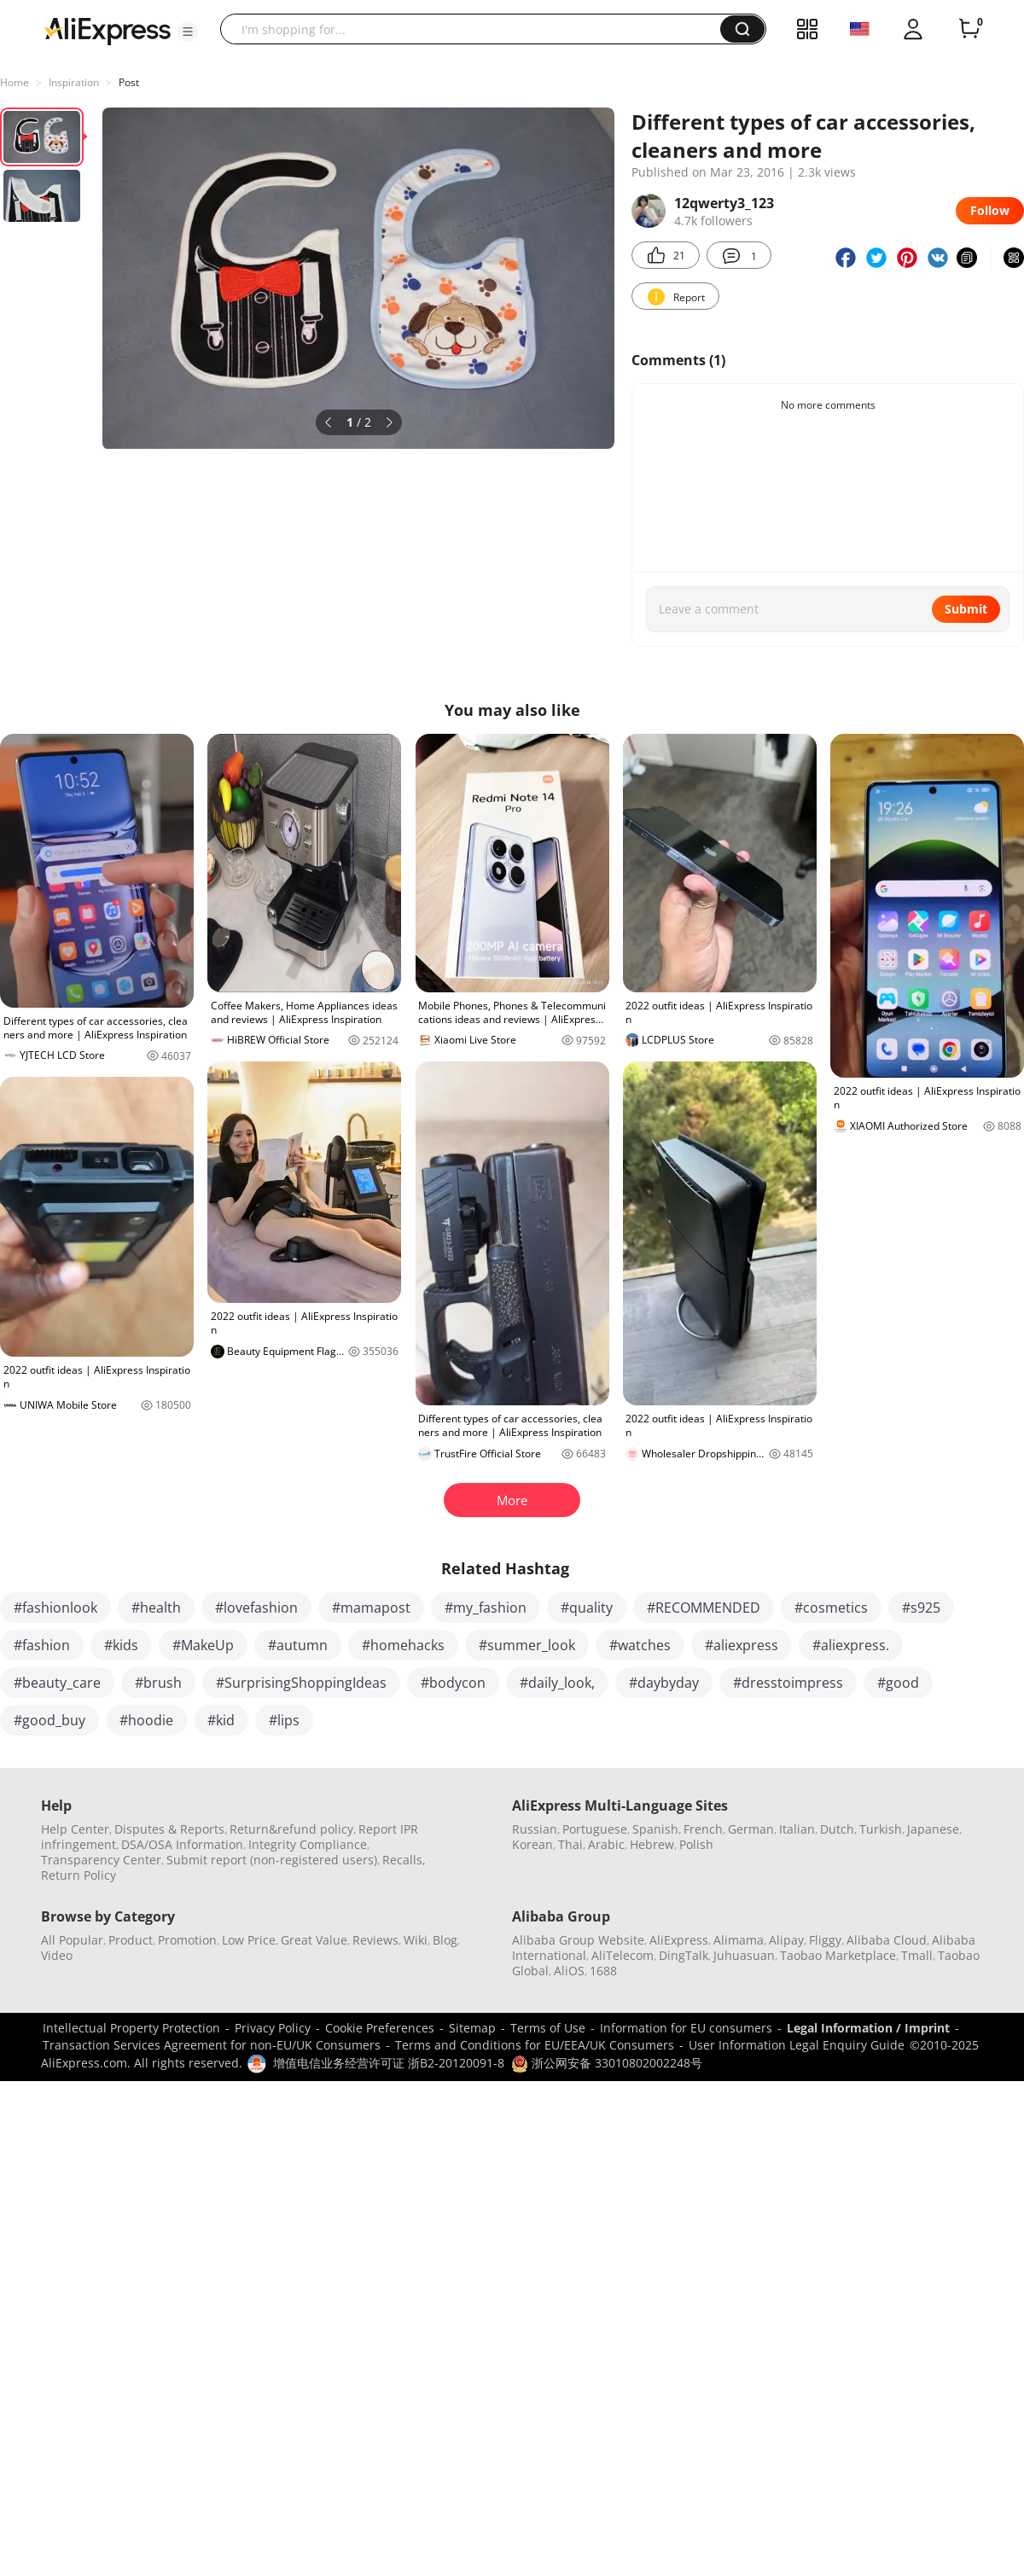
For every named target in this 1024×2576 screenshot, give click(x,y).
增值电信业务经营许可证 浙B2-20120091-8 (388, 2063)
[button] (187, 31)
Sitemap (472, 2028)
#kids (121, 1645)
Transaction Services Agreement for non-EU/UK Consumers (212, 2045)
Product (130, 1940)
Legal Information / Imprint (868, 2028)
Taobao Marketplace (838, 1955)
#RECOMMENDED (703, 1607)
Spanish (655, 1829)
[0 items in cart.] (969, 29)
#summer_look (527, 1645)
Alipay (786, 1940)
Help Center (75, 1829)
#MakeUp (203, 1645)
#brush (158, 1682)
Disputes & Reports (169, 1829)
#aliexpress (741, 1645)
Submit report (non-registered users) (271, 1860)
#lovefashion (256, 1607)
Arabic (606, 1844)
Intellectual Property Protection (131, 2028)
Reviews (375, 1940)
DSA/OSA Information (182, 1844)
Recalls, (404, 1860)
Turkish (880, 1829)
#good (898, 1682)
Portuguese (594, 1829)
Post (129, 82)
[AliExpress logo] (107, 30)
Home (14, 82)
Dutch (837, 1829)
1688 (603, 1971)
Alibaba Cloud (887, 1940)
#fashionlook (55, 1607)
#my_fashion (486, 1607)
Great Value (314, 1940)
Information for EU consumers (686, 2028)
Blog (445, 1940)
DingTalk (683, 1955)
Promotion (187, 1940)
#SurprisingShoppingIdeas (301, 1682)
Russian (534, 1829)
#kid (221, 1720)
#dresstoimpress (788, 1682)
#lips (284, 1720)
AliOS (569, 1971)
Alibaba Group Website (578, 1940)
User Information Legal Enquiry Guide (797, 2045)
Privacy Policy (273, 2028)
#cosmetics (831, 1607)
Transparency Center (101, 1860)
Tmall (917, 1955)
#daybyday (664, 1682)
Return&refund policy (291, 1829)
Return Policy (78, 1875)
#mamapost (371, 1607)
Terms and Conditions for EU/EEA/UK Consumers (534, 2045)
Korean (532, 1844)
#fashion (42, 1645)
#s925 (921, 1607)
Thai (570, 1844)
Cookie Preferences (379, 2028)
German (751, 1829)
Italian (797, 1829)
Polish (696, 1844)
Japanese (933, 1829)
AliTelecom (622, 1955)
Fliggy (825, 1940)
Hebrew (652, 1844)
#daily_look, (557, 1682)
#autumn (298, 1645)
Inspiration (74, 82)
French (703, 1829)
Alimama (738, 1940)
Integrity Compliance (307, 1844)
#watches (640, 1645)
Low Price (249, 1940)
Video (57, 1955)
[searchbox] (476, 29)
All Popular (72, 1940)
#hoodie (146, 1720)
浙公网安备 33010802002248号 (606, 2063)
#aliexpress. (850, 1645)
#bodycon (453, 1682)
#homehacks (403, 1645)
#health (156, 1607)
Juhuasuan (744, 1955)
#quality (587, 1607)
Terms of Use (547, 2028)
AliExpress (678, 1940)
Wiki (416, 1940)
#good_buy (49, 1720)
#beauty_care (57, 1682)
